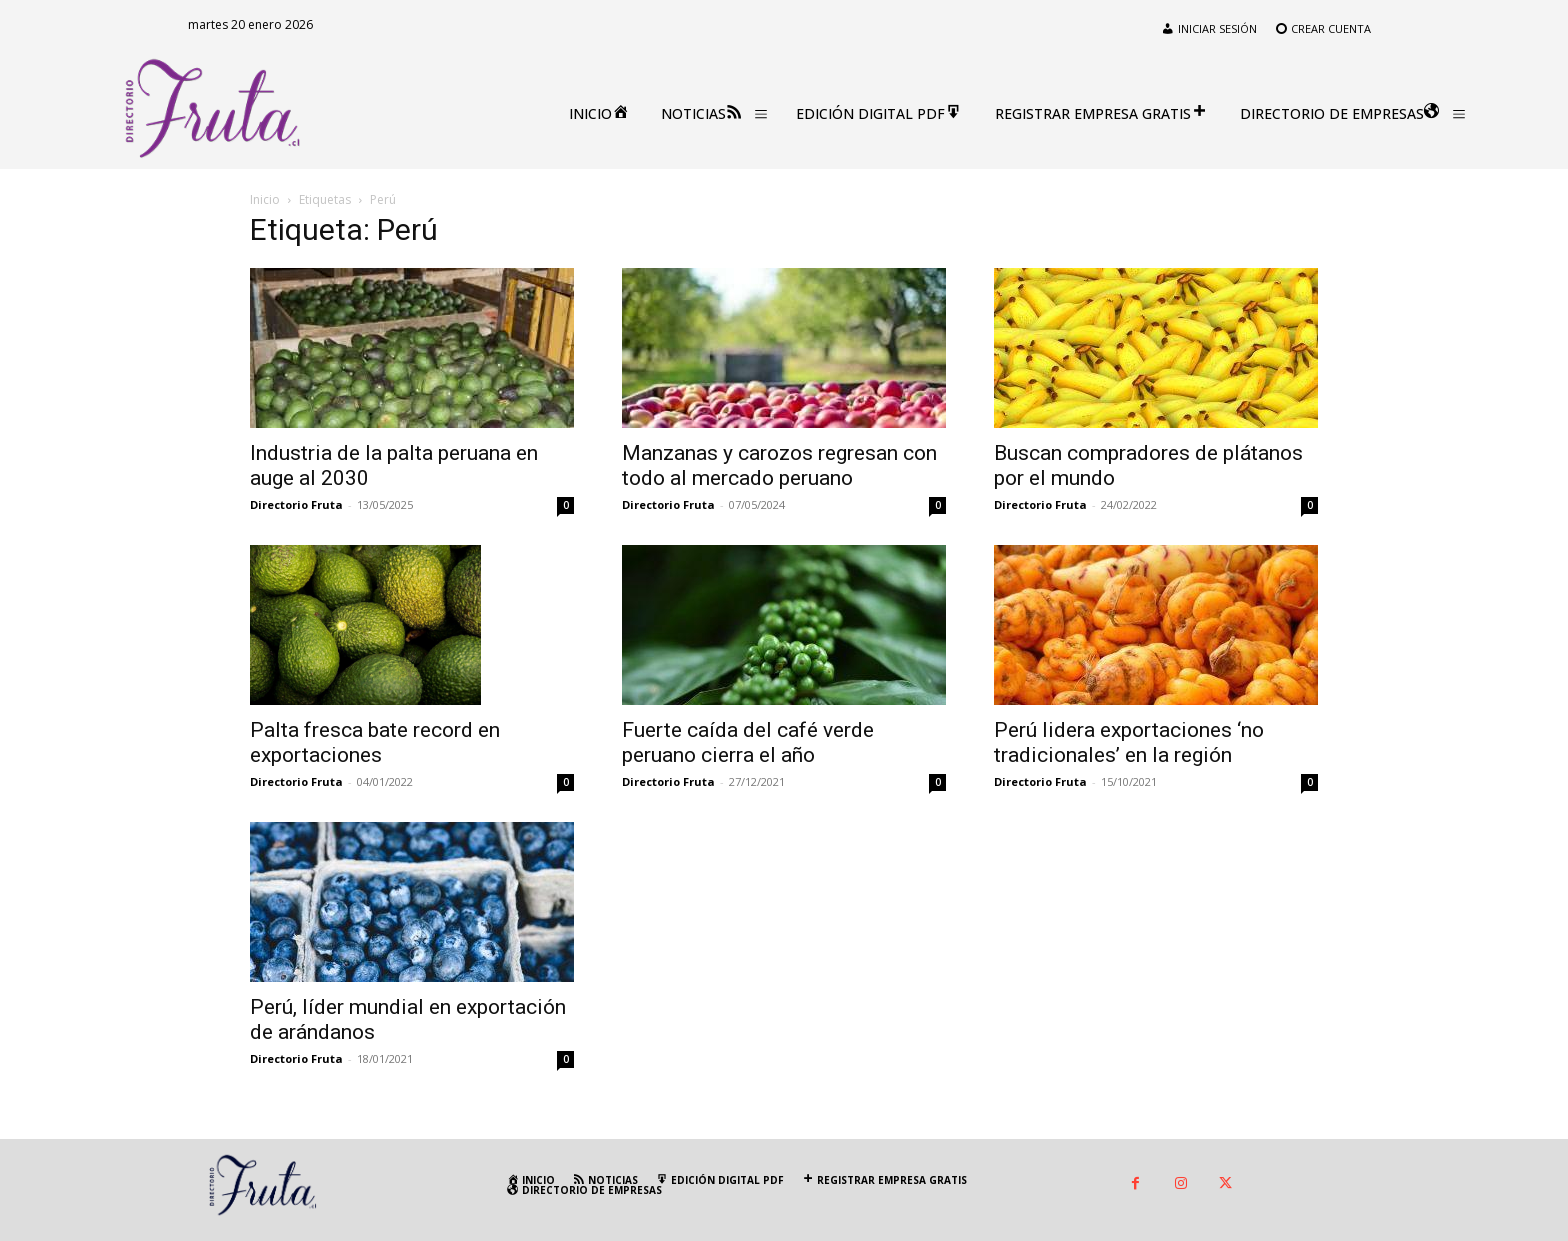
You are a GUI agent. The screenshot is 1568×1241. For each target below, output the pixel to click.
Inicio (265, 199)
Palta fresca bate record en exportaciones (375, 742)
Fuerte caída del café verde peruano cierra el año (748, 742)
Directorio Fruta (296, 504)
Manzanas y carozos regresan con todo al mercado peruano (779, 465)
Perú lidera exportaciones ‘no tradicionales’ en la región (1129, 742)
